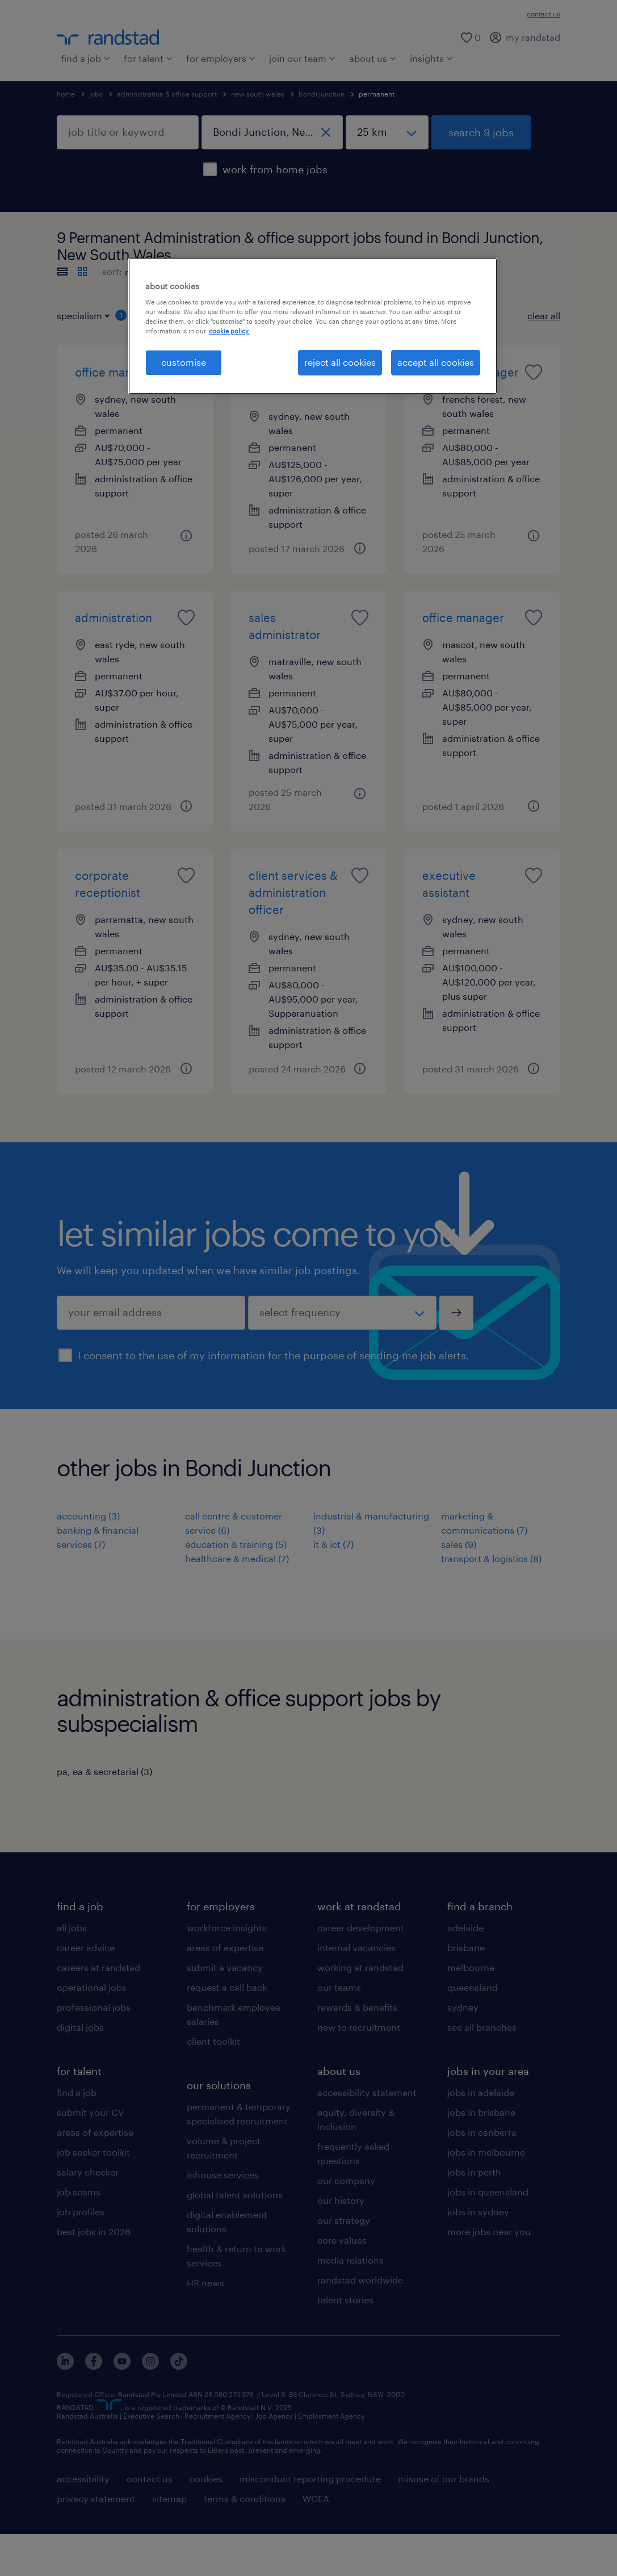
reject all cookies (340, 362)
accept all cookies (435, 362)
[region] (312, 326)
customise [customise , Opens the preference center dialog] (183, 362)
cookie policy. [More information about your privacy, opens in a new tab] (229, 331)
